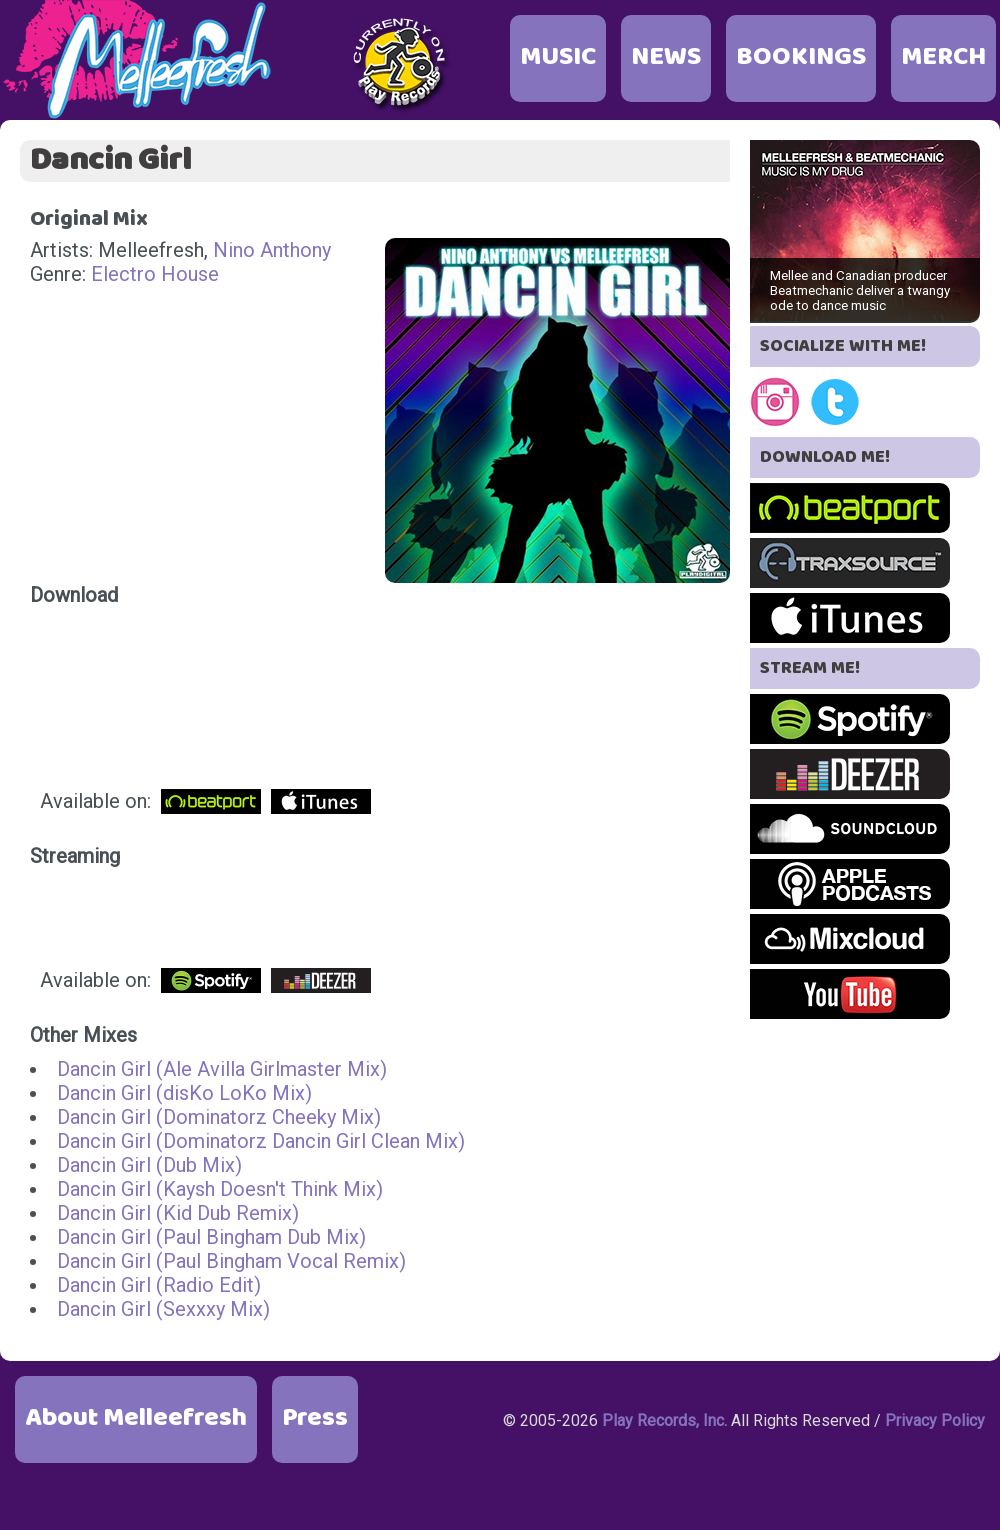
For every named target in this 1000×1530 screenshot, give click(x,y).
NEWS (666, 57)
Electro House (155, 274)
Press (315, 1418)
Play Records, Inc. (664, 1420)
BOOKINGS (801, 57)
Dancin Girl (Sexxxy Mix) (163, 1309)
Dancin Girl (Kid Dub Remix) (178, 1213)
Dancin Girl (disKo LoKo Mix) (184, 1093)
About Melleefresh (136, 1418)
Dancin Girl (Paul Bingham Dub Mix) (211, 1237)
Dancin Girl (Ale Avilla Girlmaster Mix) (222, 1069)
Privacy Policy (935, 1420)
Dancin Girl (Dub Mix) (149, 1165)
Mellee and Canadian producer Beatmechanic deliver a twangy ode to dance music (860, 290)
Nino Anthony (272, 250)
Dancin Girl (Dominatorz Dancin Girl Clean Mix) (261, 1141)
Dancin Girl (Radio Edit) (159, 1285)
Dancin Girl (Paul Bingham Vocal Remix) (231, 1261)
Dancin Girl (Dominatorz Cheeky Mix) (219, 1117)
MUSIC (558, 57)
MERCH (943, 57)
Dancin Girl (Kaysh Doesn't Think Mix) (220, 1189)
